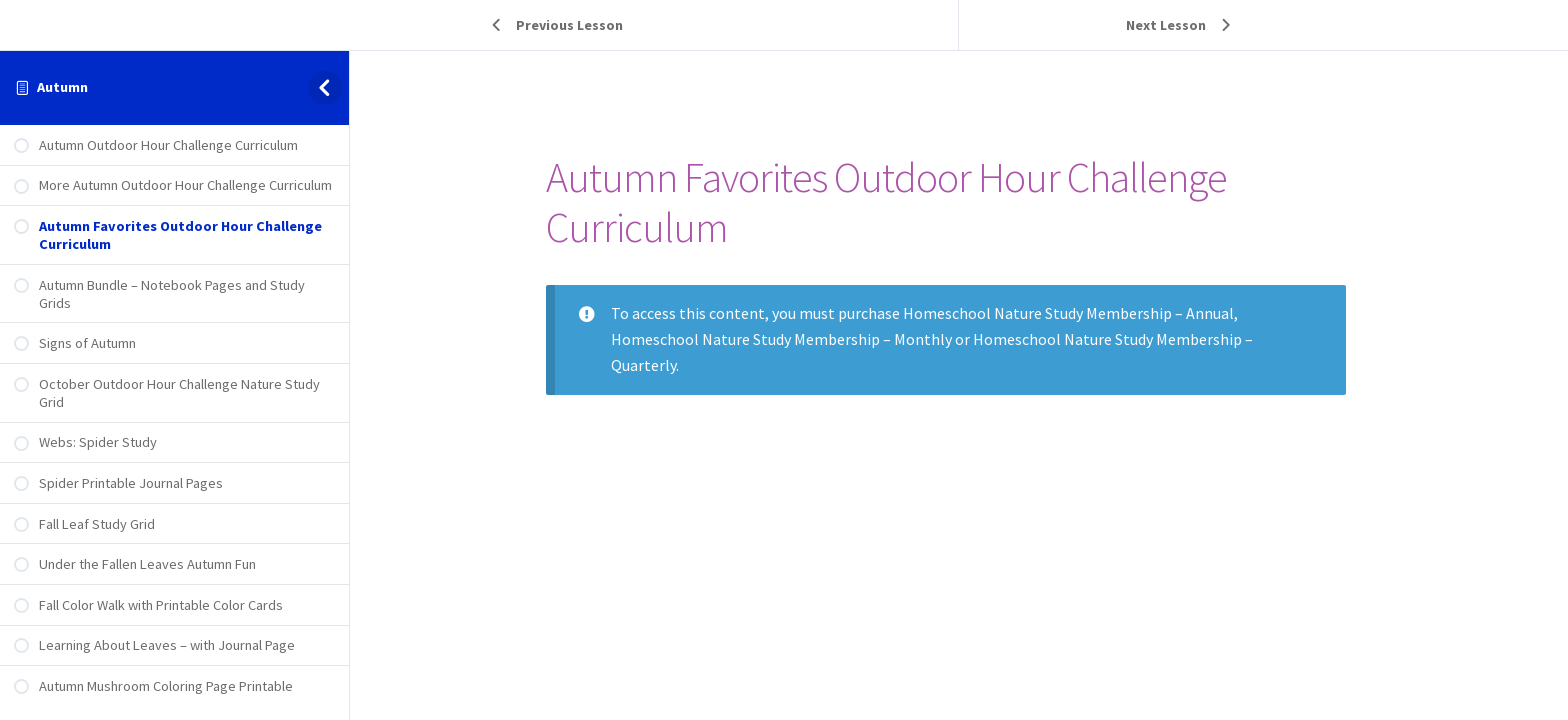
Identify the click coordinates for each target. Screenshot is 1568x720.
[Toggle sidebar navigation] (328, 87)
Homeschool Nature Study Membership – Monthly (794, 339)
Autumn (62, 87)
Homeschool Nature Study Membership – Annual (1081, 313)
